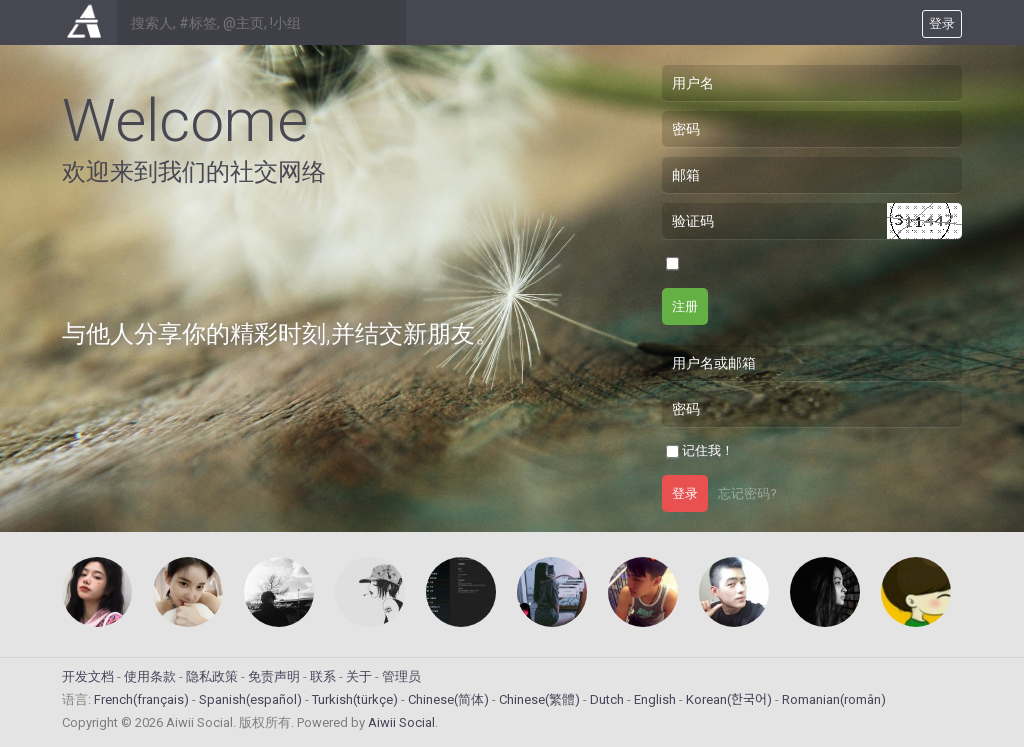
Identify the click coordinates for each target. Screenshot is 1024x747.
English (655, 699)
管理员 (401, 676)
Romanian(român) (834, 699)
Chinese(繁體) (539, 699)
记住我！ (708, 450)
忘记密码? (747, 493)
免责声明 (274, 676)
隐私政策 (212, 676)
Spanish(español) (250, 699)
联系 (323, 676)
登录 (685, 493)
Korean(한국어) (729, 699)
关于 (359, 676)
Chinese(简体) (448, 699)
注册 (685, 306)
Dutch (607, 699)
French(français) (141, 699)
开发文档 (88, 676)
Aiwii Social (401, 722)
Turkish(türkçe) (355, 699)
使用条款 (150, 676)
